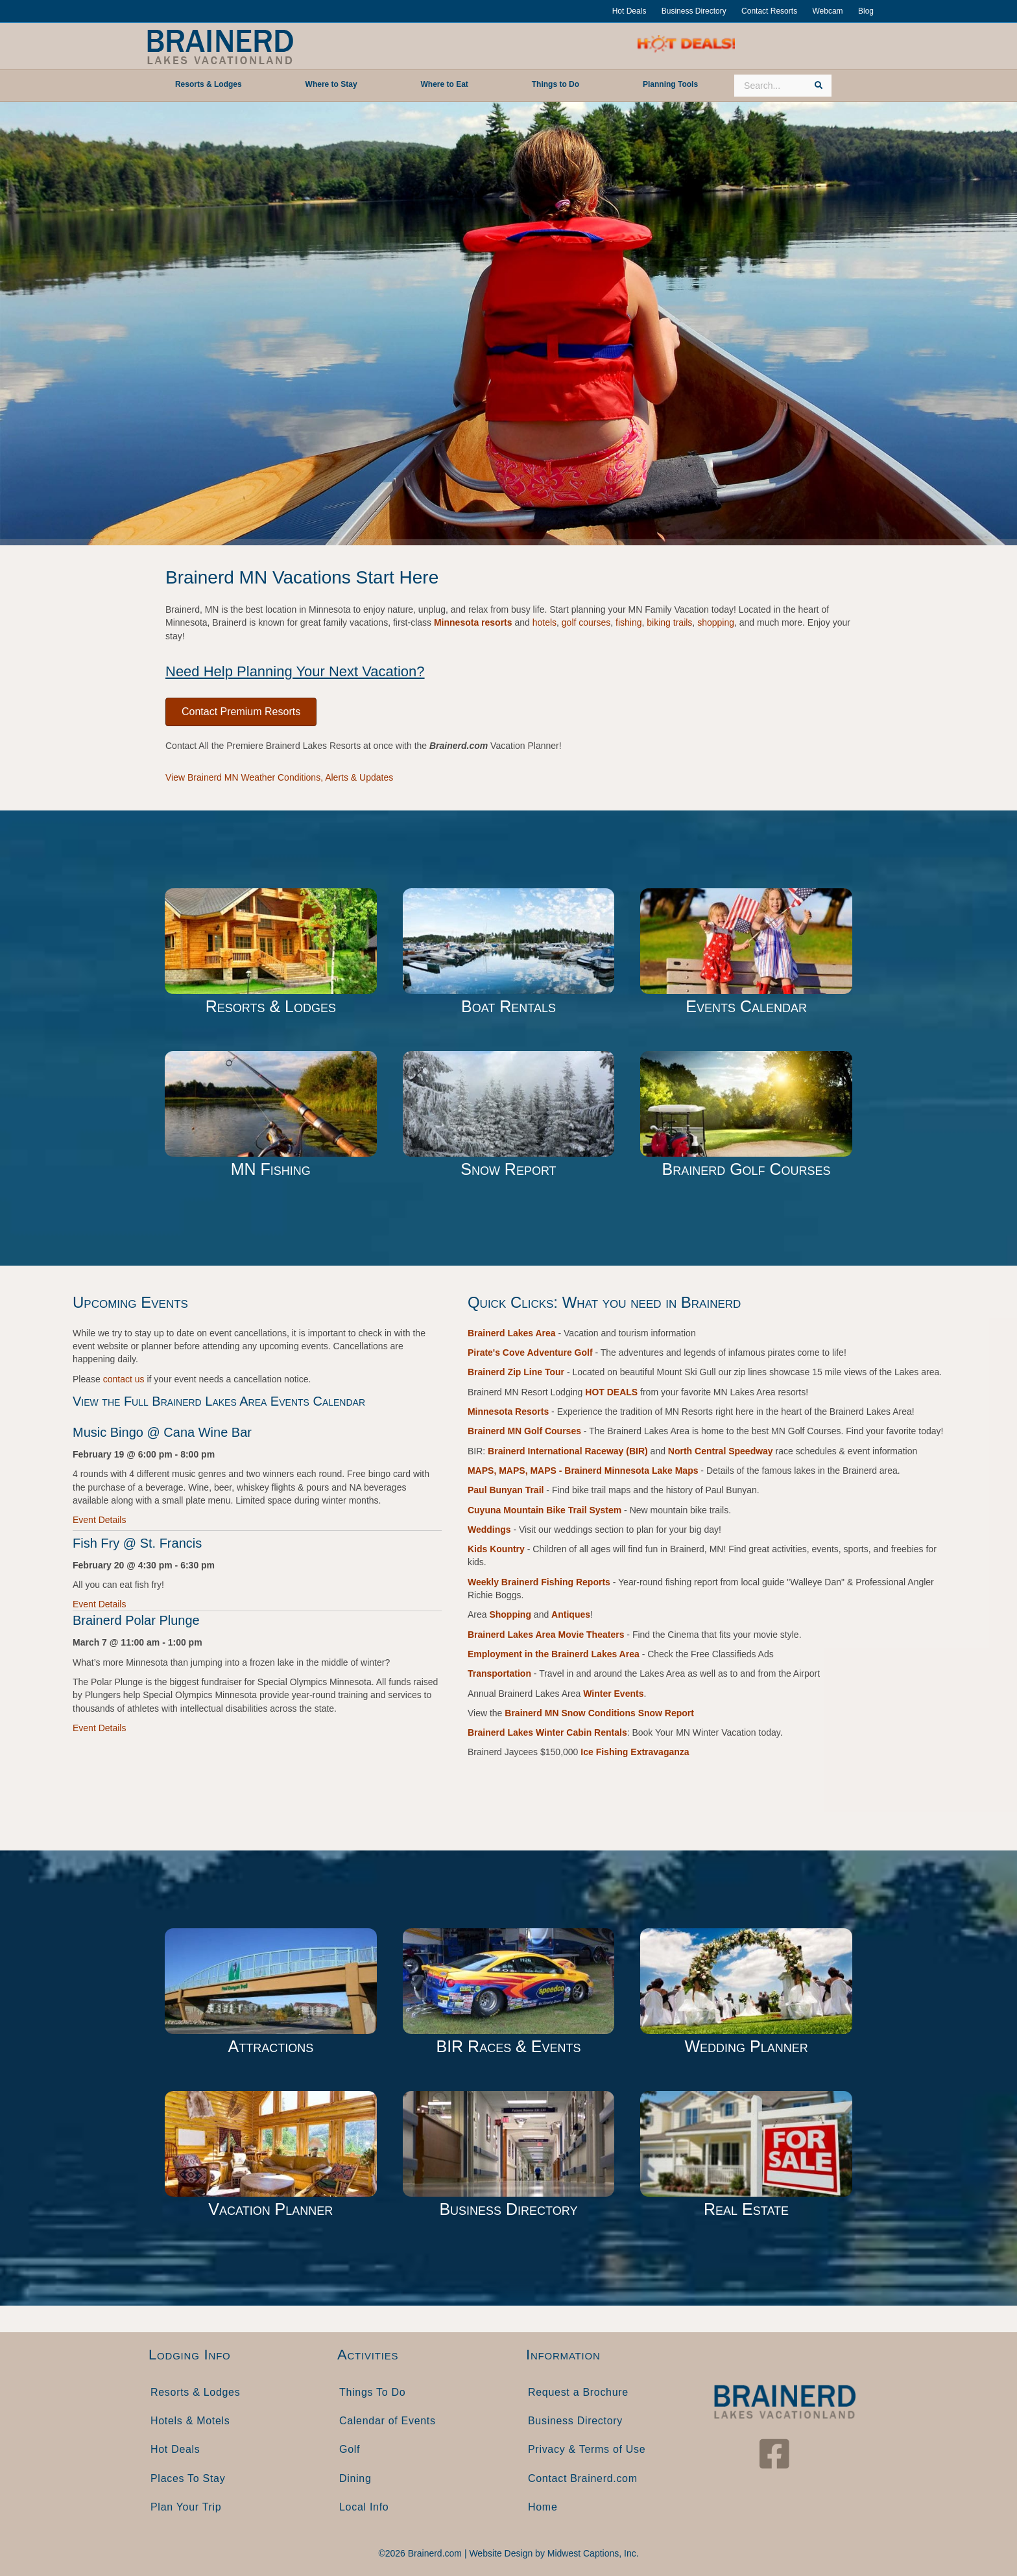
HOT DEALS (611, 1392)
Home (542, 2506)
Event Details (99, 1520)
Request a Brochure (578, 2392)
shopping (715, 622)
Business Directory (694, 11)
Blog (866, 11)
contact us (124, 1379)
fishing (628, 622)
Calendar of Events (387, 2420)
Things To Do (372, 2392)
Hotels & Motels (190, 2420)
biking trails (669, 622)
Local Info (364, 2506)
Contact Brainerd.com (583, 2478)
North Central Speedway (720, 1451)
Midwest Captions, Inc (591, 2553)
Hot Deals (629, 11)
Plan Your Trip (185, 2506)
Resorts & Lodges (195, 2392)
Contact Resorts (769, 11)
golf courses (586, 622)
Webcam (827, 11)
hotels (544, 622)
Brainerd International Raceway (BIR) (568, 1451)
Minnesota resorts (473, 622)
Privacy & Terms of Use (586, 2449)
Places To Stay (187, 2478)
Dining (355, 2478)
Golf (349, 2449)
